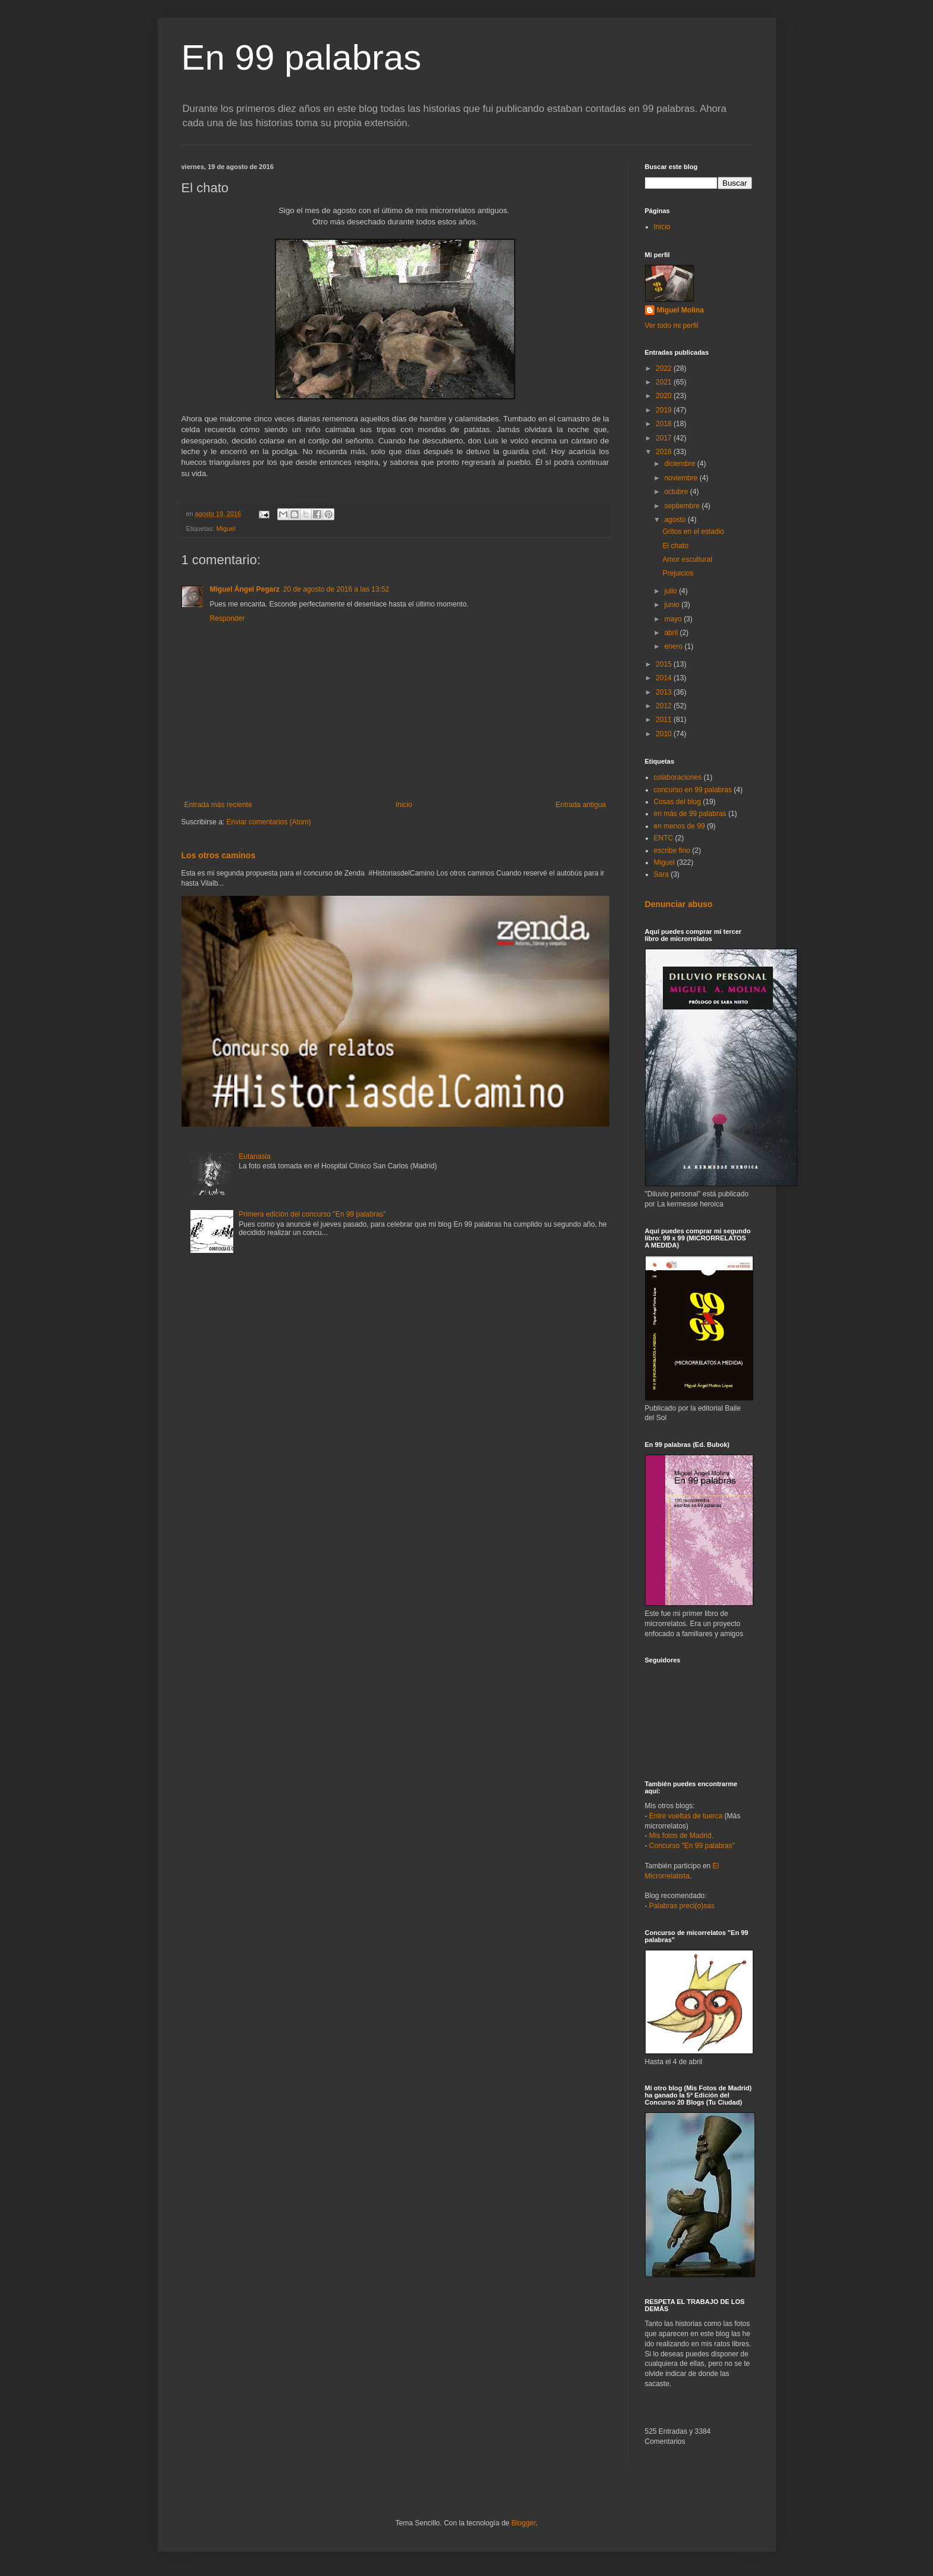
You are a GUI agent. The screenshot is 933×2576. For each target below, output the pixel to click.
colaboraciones (678, 777)
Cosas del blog (677, 802)
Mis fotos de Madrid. (681, 1835)
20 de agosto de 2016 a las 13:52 (336, 589)
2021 (665, 382)
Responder (227, 618)
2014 (665, 678)
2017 (665, 438)
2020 (665, 396)
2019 (665, 410)
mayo (674, 619)
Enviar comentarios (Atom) (269, 822)
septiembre (683, 506)
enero (674, 646)
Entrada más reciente (218, 805)
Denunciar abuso (679, 904)
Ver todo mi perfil (672, 325)
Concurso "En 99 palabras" (692, 1846)
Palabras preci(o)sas (682, 1906)
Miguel (226, 528)
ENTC (664, 838)
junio (672, 605)
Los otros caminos (218, 855)
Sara (661, 874)
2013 (665, 692)
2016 (665, 452)
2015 (665, 664)
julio (671, 591)
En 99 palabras (301, 57)
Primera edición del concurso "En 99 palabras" (312, 1214)
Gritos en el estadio (693, 531)
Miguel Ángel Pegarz (245, 589)
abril (672, 633)
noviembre (681, 478)
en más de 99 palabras (690, 813)
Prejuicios (677, 573)
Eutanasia (254, 1156)
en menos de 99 (679, 826)
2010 (665, 734)
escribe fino (672, 850)
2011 (665, 719)
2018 (665, 424)
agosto (675, 519)
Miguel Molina (680, 310)
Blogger (523, 2523)
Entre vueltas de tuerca (685, 1816)
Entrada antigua (581, 805)
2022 (665, 368)
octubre (677, 491)
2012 (665, 706)
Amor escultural (687, 559)
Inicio (404, 805)
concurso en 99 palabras (693, 790)
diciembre (680, 463)
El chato (675, 546)
